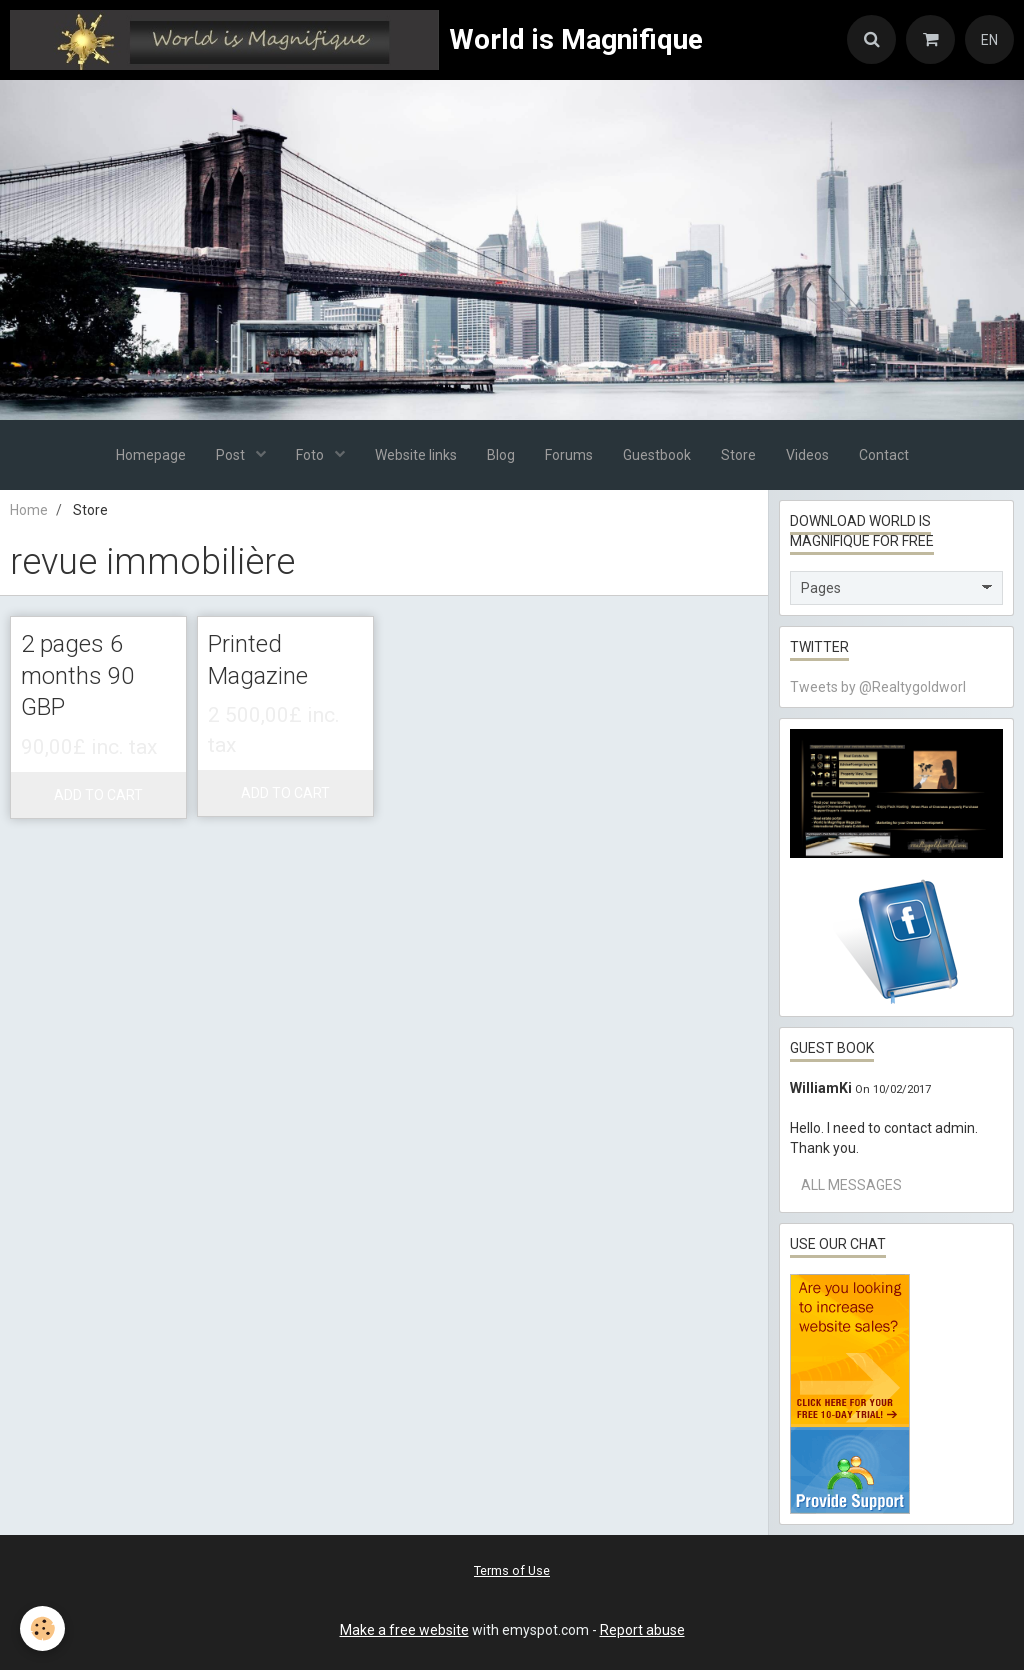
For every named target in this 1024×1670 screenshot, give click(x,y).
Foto (311, 455)
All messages (851, 1185)
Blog (501, 455)
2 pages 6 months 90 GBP (77, 675)
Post (232, 455)
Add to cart (98, 795)
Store (738, 455)
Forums (569, 455)
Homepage (151, 455)
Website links (416, 455)
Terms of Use (512, 1570)
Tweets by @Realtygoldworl (878, 687)
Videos (807, 455)
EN (989, 40)
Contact (884, 455)
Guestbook (657, 455)
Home (29, 510)
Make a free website (404, 1630)
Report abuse (642, 1630)
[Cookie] (42, 1628)
